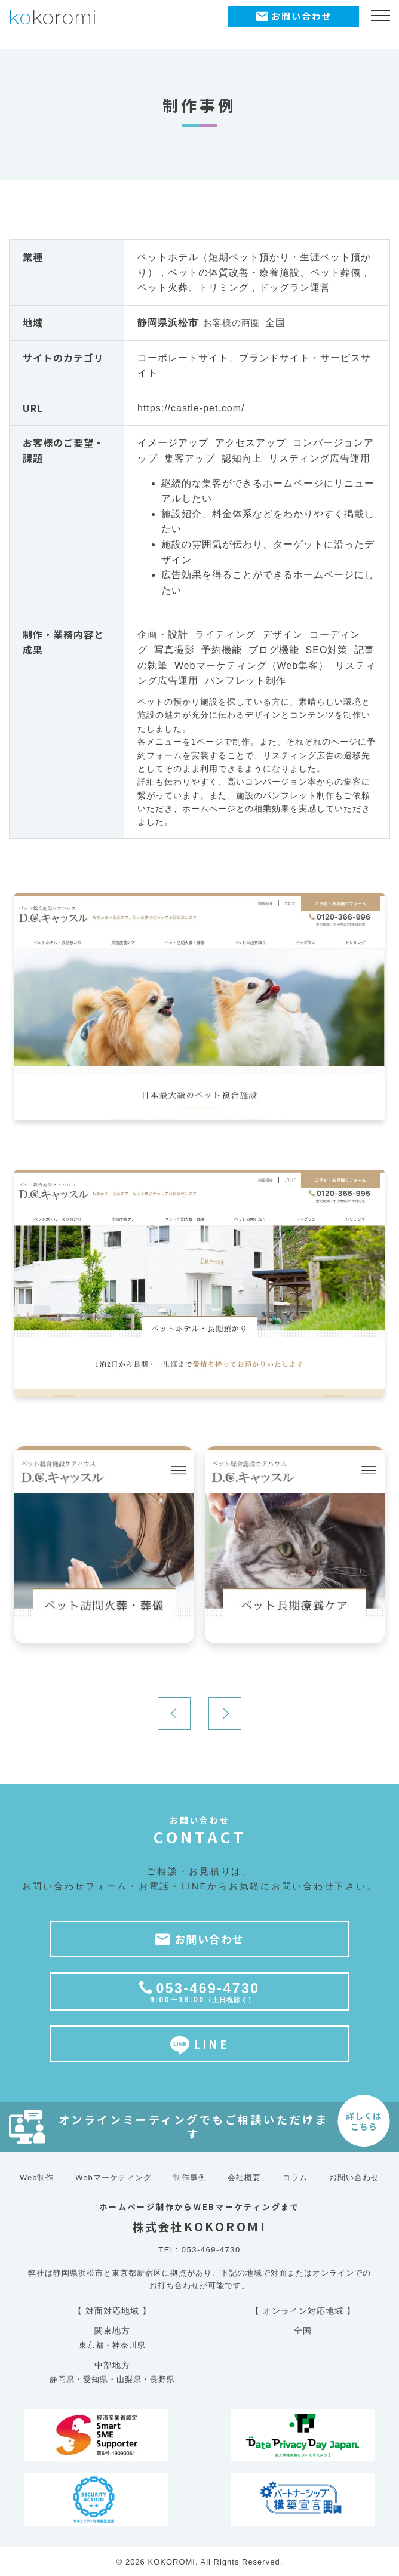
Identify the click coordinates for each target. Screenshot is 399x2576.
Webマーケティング (113, 2177)
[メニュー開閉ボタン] (380, 13)
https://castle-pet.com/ (191, 408)
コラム (295, 2177)
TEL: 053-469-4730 (199, 2249)
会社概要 (244, 2177)
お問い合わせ (294, 16)
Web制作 (37, 2177)
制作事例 (190, 2177)
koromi (53, 16)
